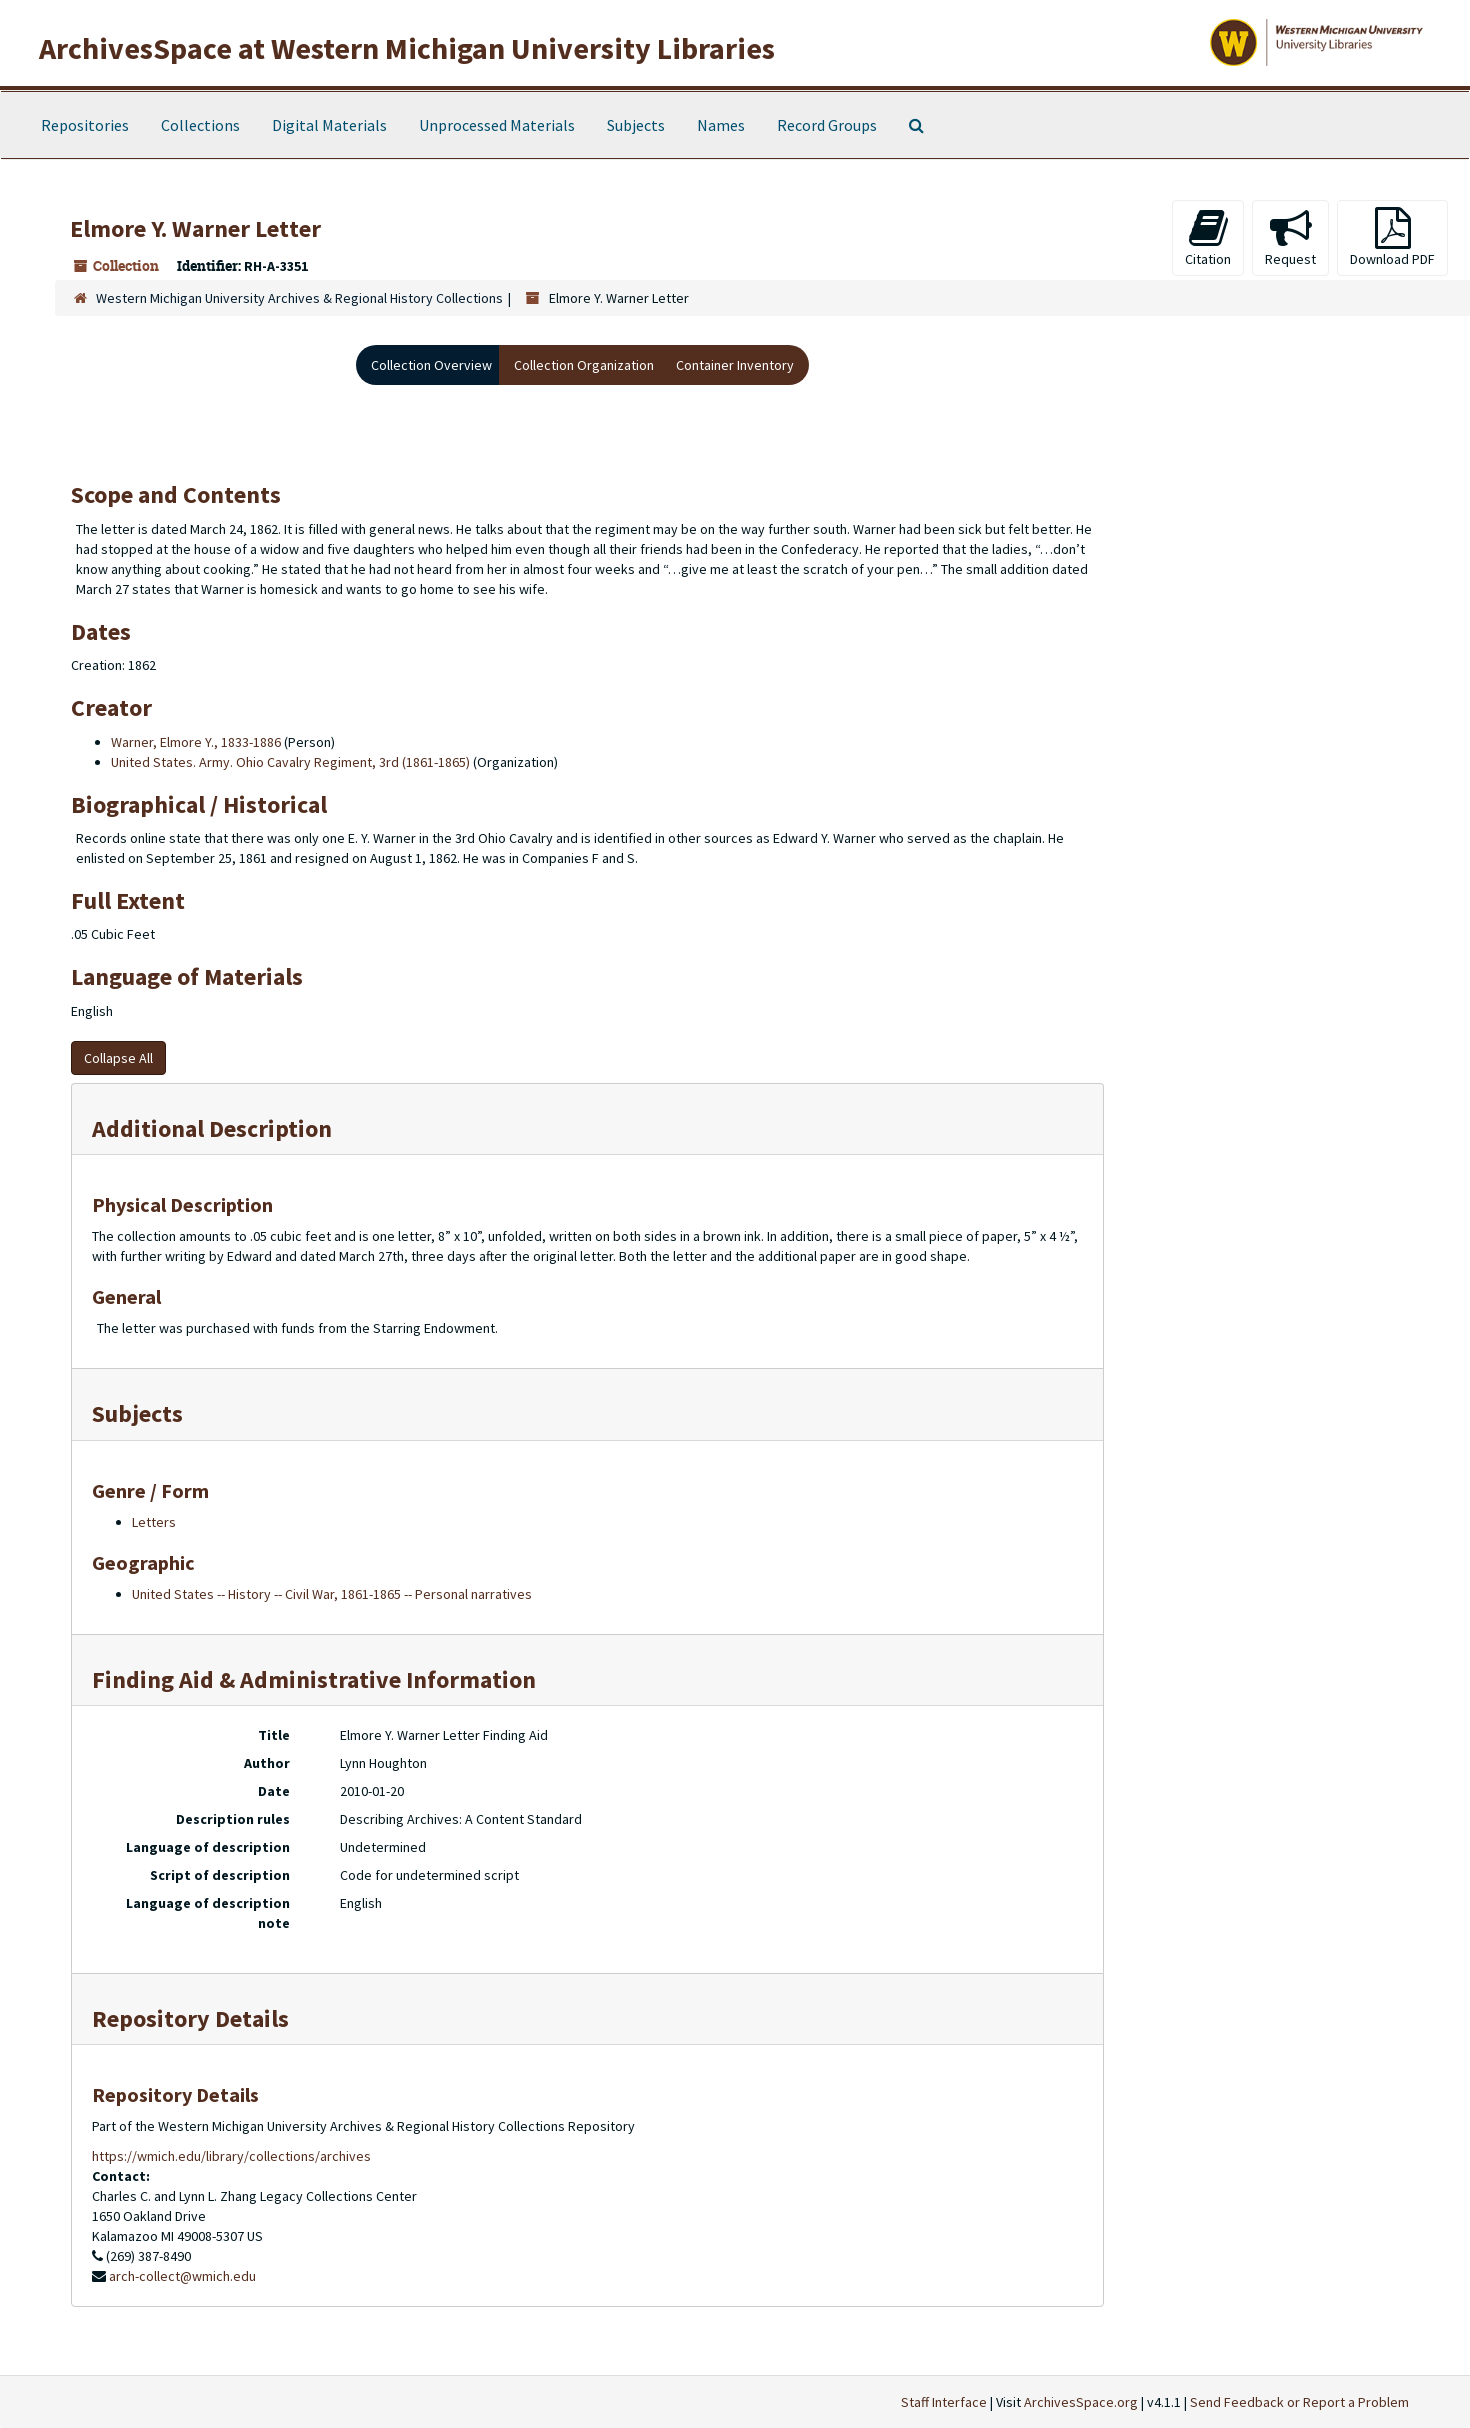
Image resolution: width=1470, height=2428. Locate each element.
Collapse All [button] (118, 1058)
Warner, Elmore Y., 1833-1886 (196, 742)
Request (1290, 237)
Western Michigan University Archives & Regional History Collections (299, 298)
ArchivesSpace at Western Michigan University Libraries (407, 48)
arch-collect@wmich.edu (182, 2276)
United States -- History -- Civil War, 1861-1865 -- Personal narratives (332, 1594)
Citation (1208, 237)
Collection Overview (431, 365)
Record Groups (827, 125)
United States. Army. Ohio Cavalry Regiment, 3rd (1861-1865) (290, 762)
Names (721, 125)
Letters (154, 1522)
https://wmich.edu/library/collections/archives (231, 2156)
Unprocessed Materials (497, 125)
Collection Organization (584, 365)
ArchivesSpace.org (1081, 2402)
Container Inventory (735, 365)
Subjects (636, 125)
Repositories (85, 125)
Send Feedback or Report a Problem (1299, 2402)
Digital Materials (329, 125)
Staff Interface (944, 2402)
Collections (200, 125)
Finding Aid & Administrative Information (314, 1679)
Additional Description (212, 1128)
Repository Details (190, 2018)
